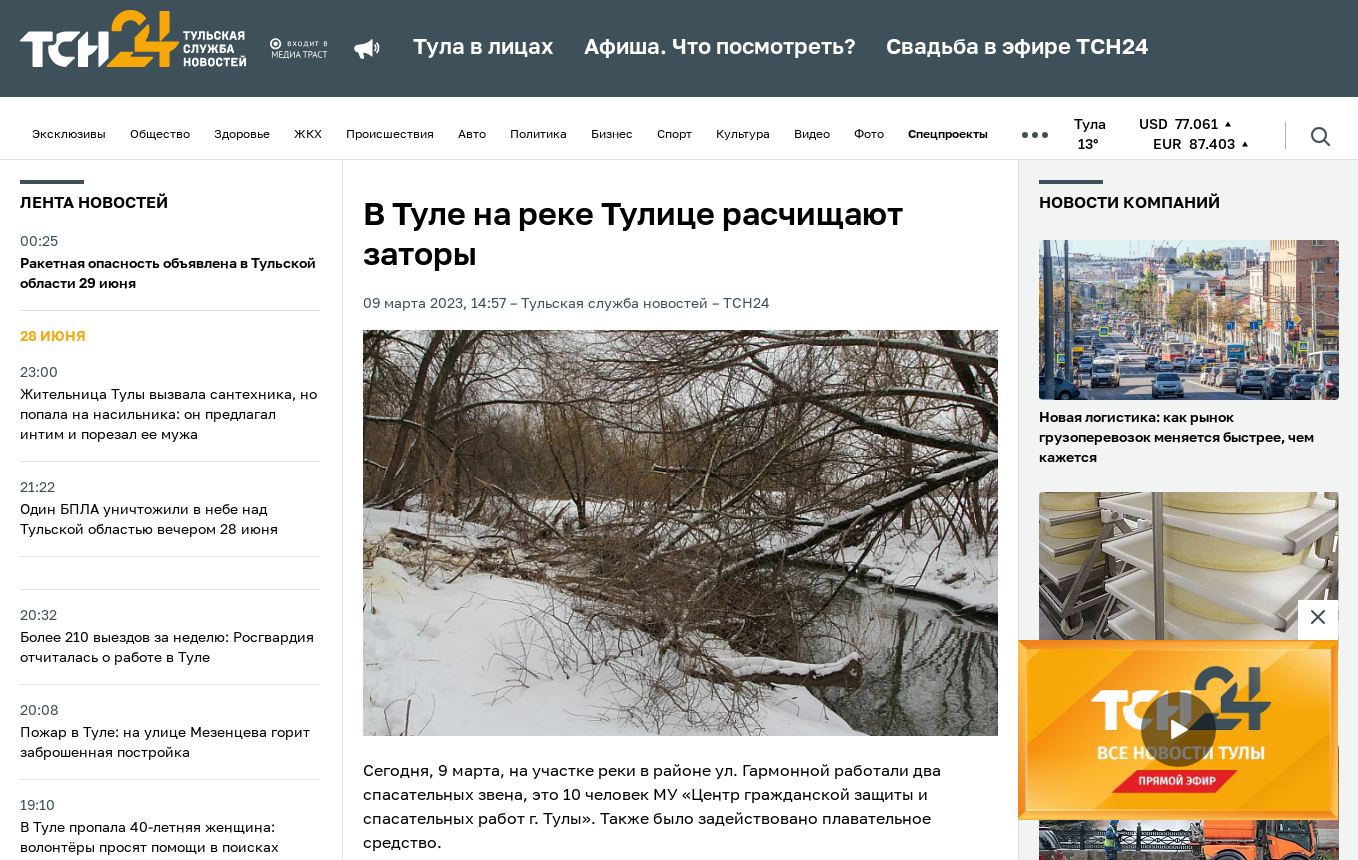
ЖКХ (308, 135)
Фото (869, 135)
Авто (472, 135)
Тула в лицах (483, 48)
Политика (538, 135)
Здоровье (242, 135)
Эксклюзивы (69, 135)
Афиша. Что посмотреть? (720, 48)
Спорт (674, 135)
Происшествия (390, 135)
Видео (812, 135)
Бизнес (612, 135)
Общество (160, 135)
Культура (743, 135)
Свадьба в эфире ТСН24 (1017, 48)
